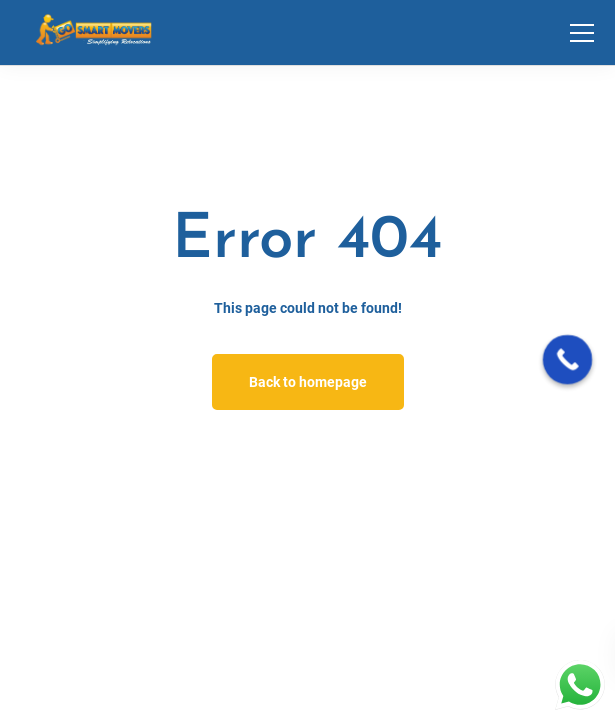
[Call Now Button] (568, 360)
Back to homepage (308, 382)
